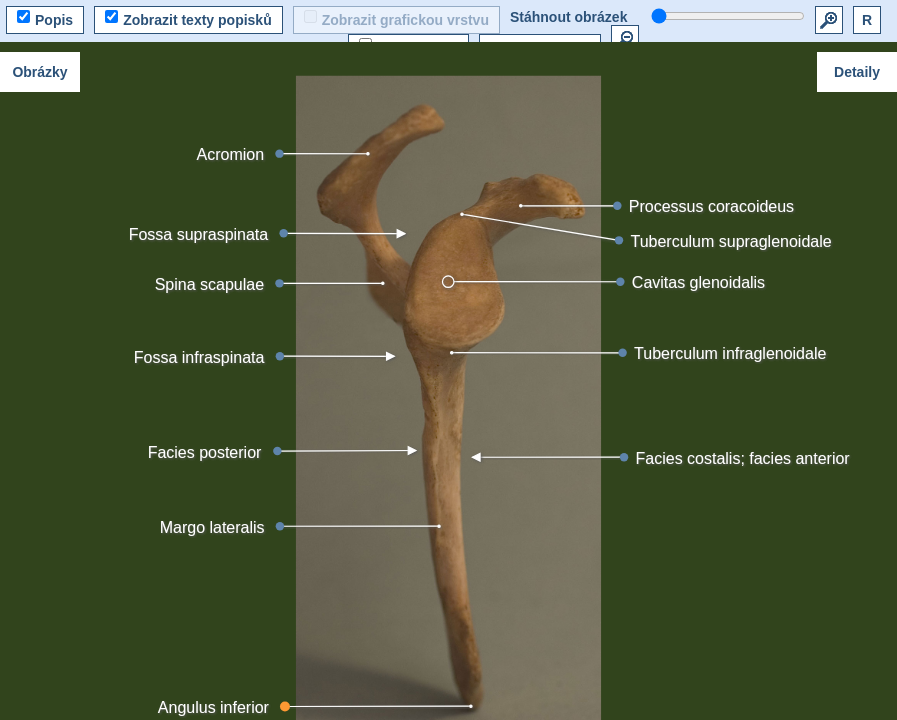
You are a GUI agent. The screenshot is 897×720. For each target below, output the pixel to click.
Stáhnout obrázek (568, 17)
